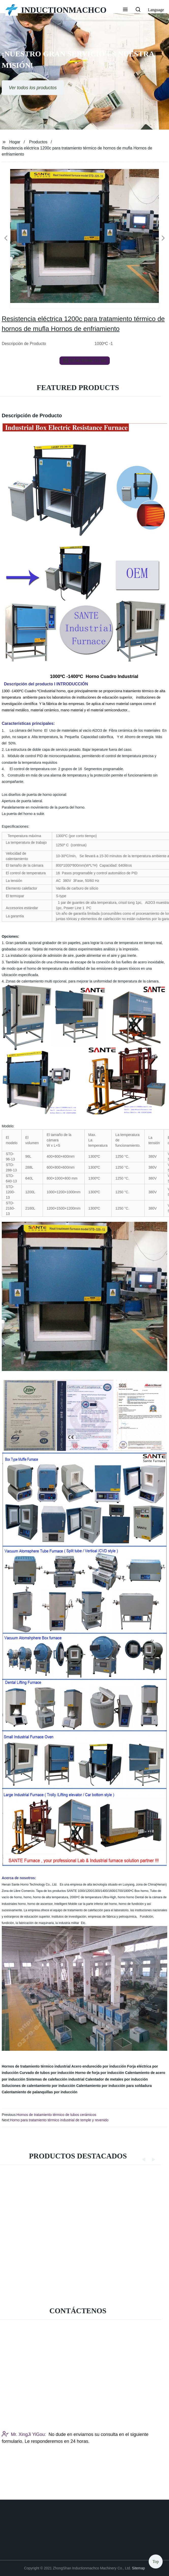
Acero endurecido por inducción (98, 2066)
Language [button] (156, 10)
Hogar (15, 142)
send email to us (84, 360)
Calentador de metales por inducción (116, 2079)
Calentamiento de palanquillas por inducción (40, 2092)
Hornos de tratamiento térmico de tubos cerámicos (56, 2115)
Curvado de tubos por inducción (47, 2073)
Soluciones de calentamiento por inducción (38, 2086)
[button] (125, 10)
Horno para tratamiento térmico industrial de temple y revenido (59, 2120)
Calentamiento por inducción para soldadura (114, 2086)
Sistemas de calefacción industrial (55, 2079)
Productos (38, 142)
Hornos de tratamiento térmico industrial (36, 2066)
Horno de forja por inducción (99, 2073)
